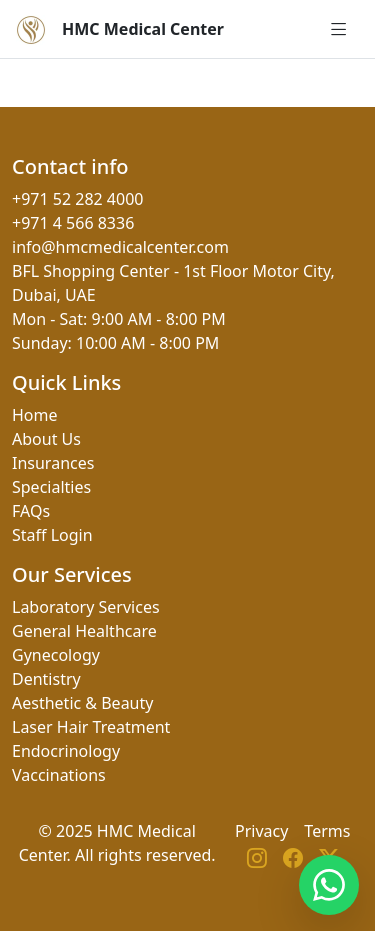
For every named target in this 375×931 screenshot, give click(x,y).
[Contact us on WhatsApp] (329, 885)
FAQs (31, 511)
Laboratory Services (86, 607)
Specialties (51, 487)
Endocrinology (66, 751)
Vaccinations (59, 775)
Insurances (53, 463)
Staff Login (52, 535)
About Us (46, 439)
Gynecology (56, 655)
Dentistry (46, 679)
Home (35, 415)
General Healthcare (84, 631)
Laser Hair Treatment (91, 727)
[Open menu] (339, 29)
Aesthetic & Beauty (82, 703)
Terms (327, 831)
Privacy (261, 831)
